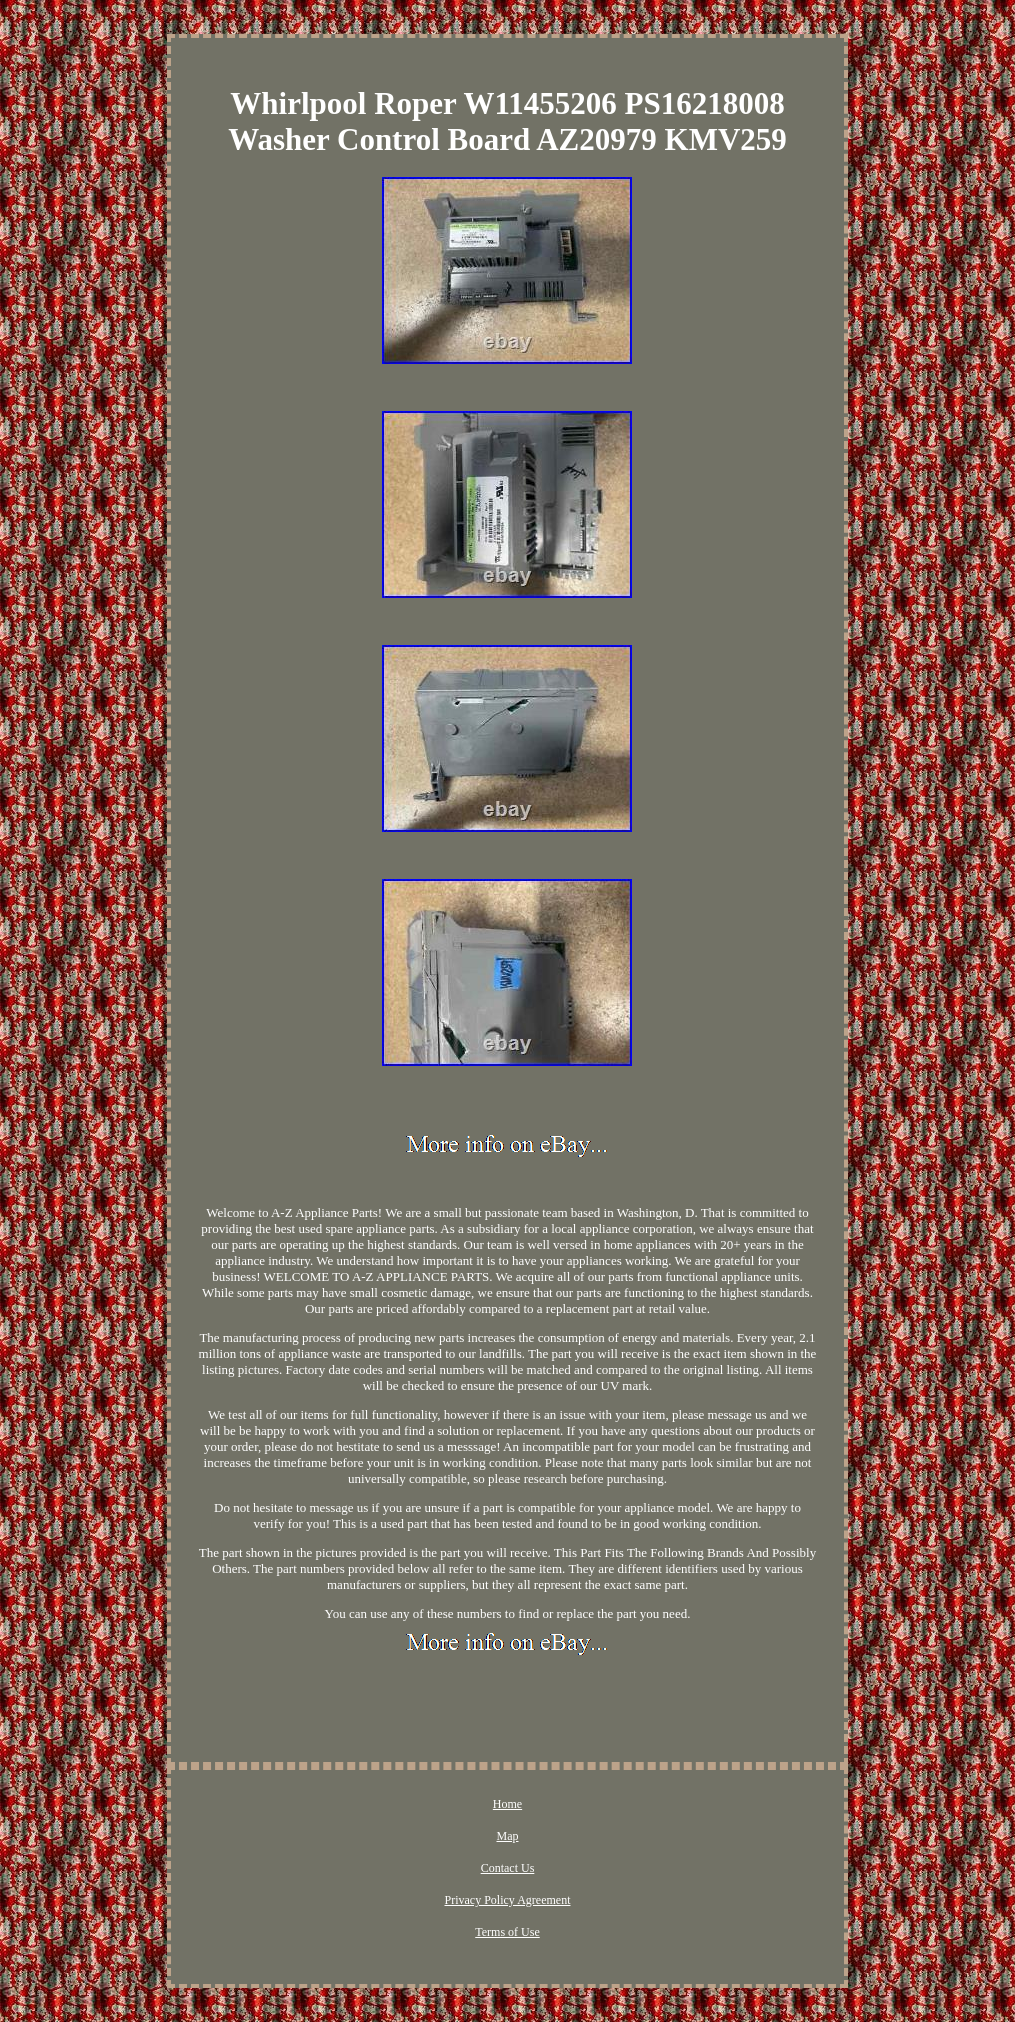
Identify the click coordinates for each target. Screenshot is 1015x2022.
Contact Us (508, 1868)
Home (507, 1804)
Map (507, 1836)
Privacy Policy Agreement (508, 1900)
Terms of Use (507, 1932)
